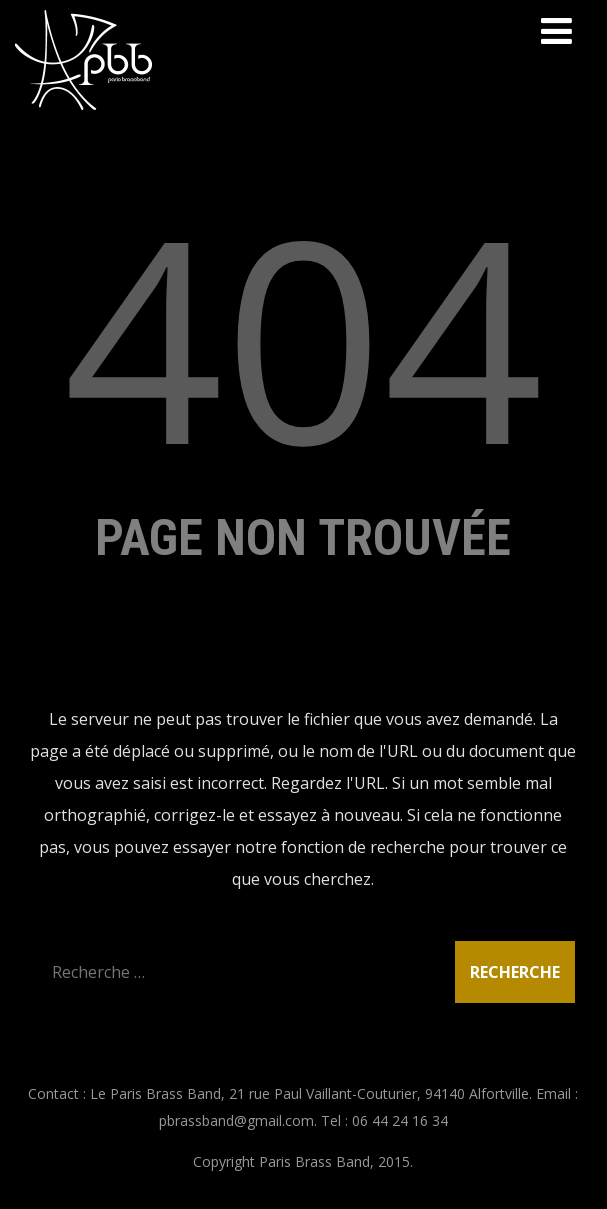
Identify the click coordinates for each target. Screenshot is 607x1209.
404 (303, 335)
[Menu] (556, 30)
